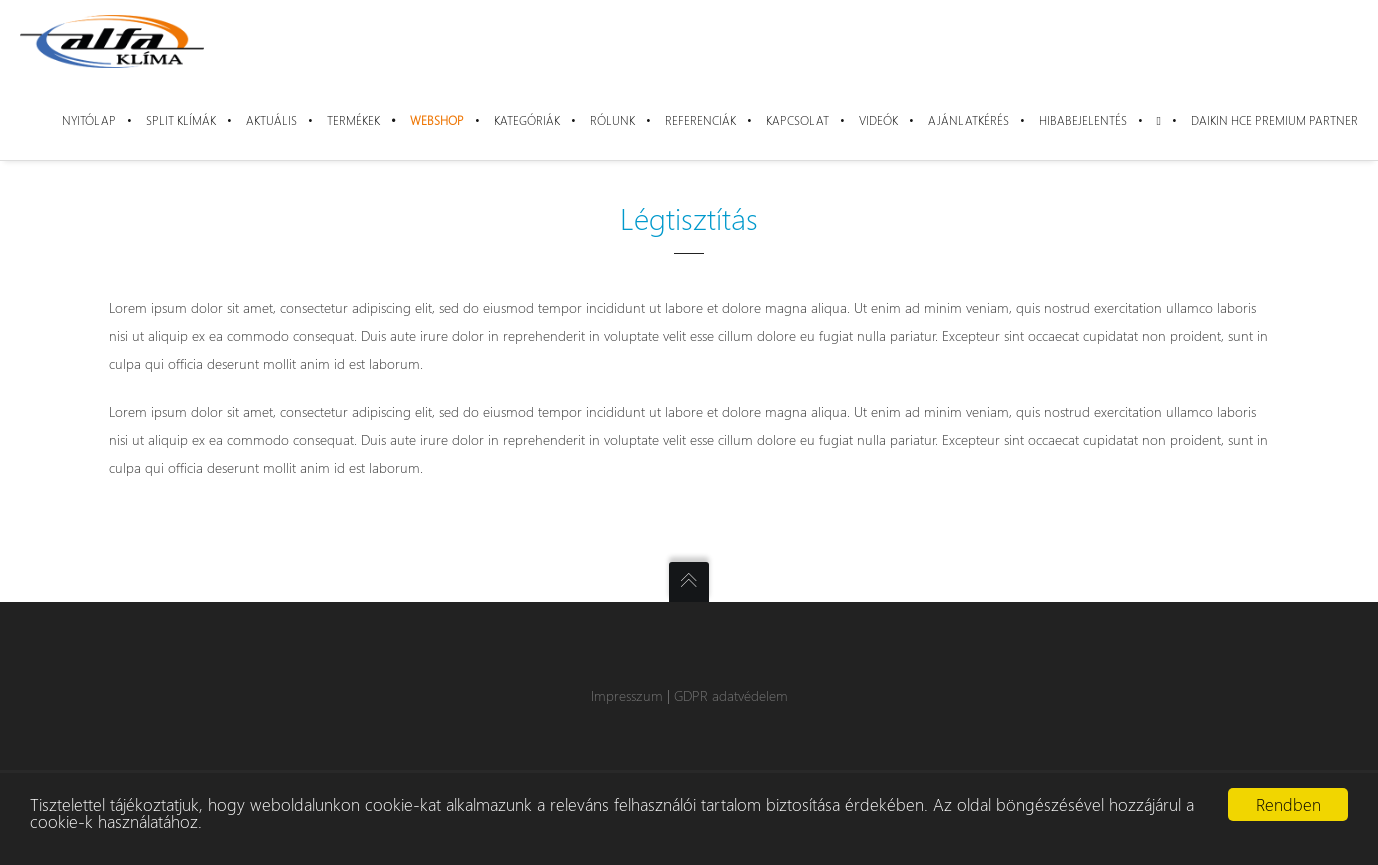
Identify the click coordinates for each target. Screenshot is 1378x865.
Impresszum (627, 695)
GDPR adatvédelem (731, 695)
